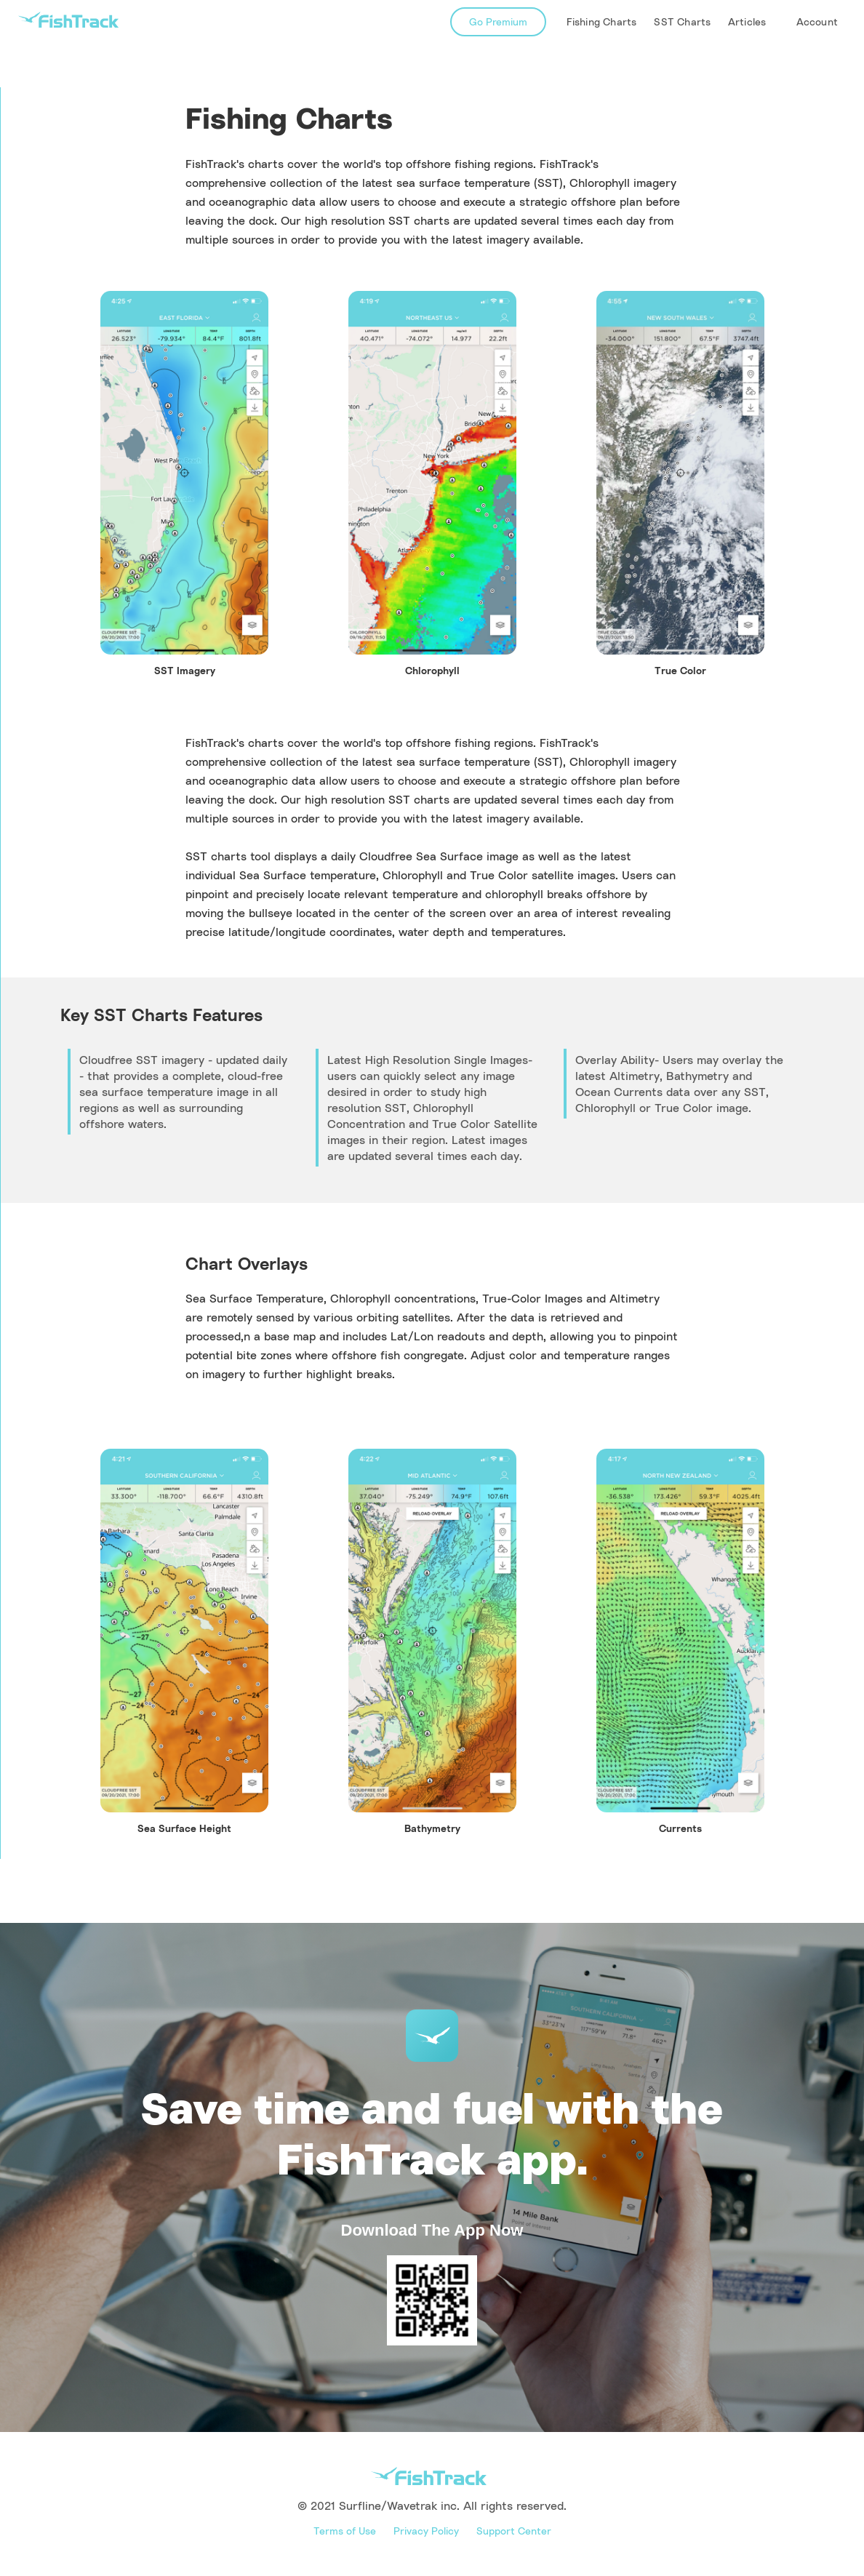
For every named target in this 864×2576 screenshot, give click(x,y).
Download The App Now (432, 2230)
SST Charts (682, 21)
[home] (68, 20)
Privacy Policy (426, 2530)
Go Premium (498, 21)
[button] (748, 22)
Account (817, 21)
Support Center (513, 2530)
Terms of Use (344, 2530)
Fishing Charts (602, 21)
